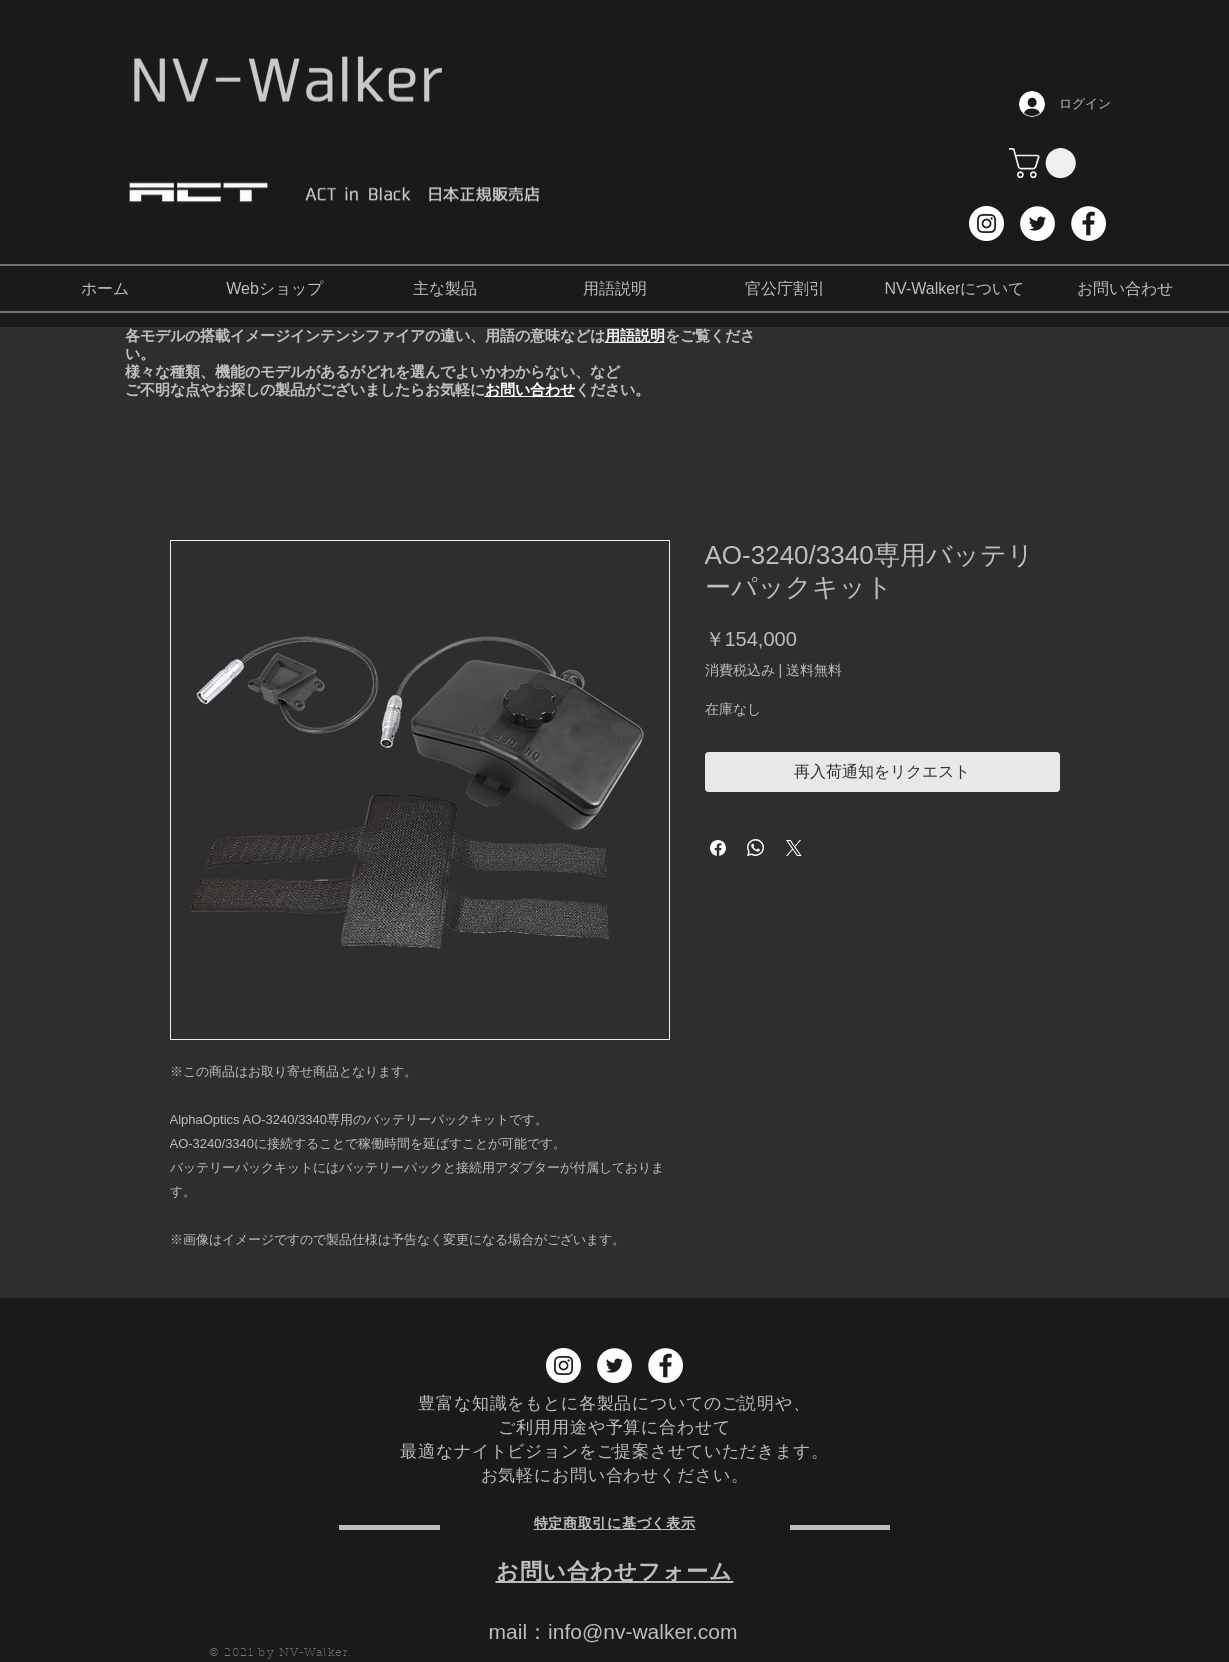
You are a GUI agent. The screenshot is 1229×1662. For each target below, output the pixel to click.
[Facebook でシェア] (718, 848)
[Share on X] (794, 848)
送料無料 (814, 670)
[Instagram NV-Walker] (986, 223)
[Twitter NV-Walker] (1037, 223)
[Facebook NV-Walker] (1088, 223)
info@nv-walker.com (642, 1631)
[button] (1046, 163)
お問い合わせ (530, 389)
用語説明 (635, 335)
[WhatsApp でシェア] (756, 848)
